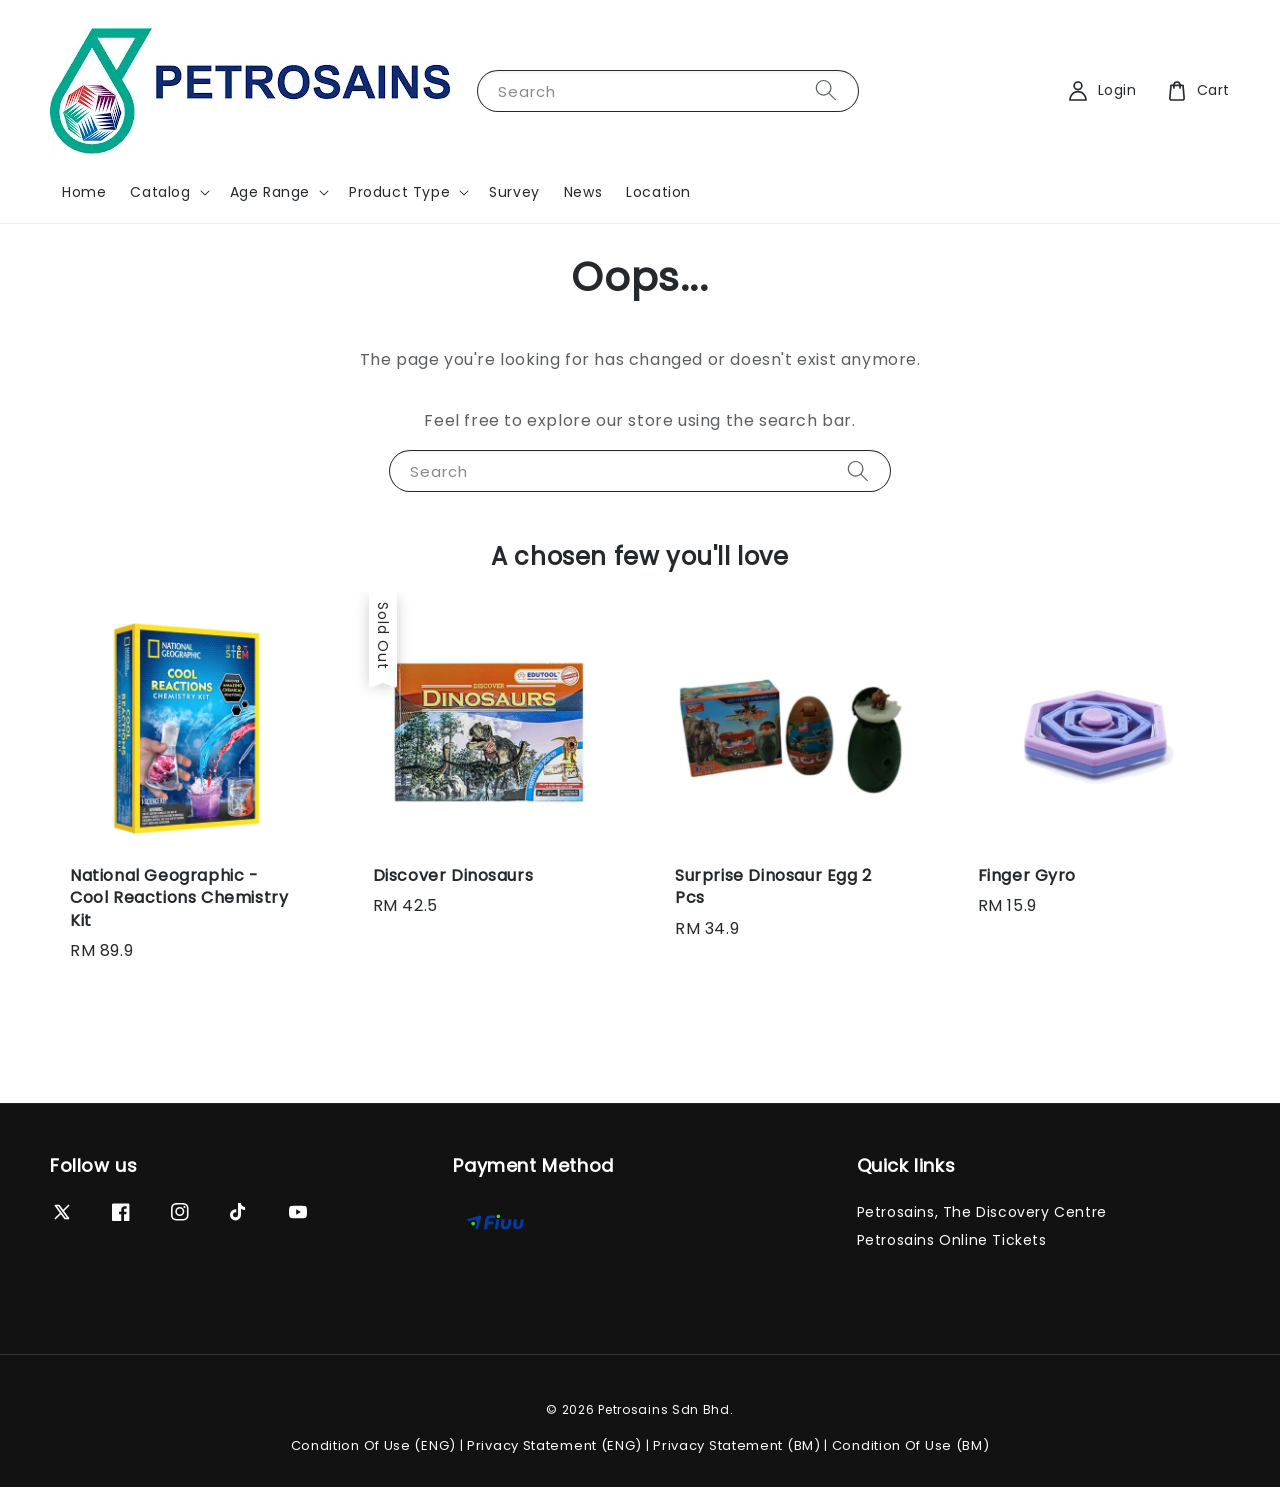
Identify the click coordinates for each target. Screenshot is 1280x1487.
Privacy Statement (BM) (736, 1445)
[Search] (826, 90)
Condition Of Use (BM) (911, 1445)
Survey (514, 192)
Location (658, 192)
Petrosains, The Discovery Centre (982, 1212)
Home (84, 192)
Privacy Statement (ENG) (554, 1445)
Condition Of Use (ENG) (373, 1445)
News (583, 192)
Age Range (270, 192)
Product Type (399, 192)
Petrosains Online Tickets (952, 1240)
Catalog (160, 192)
